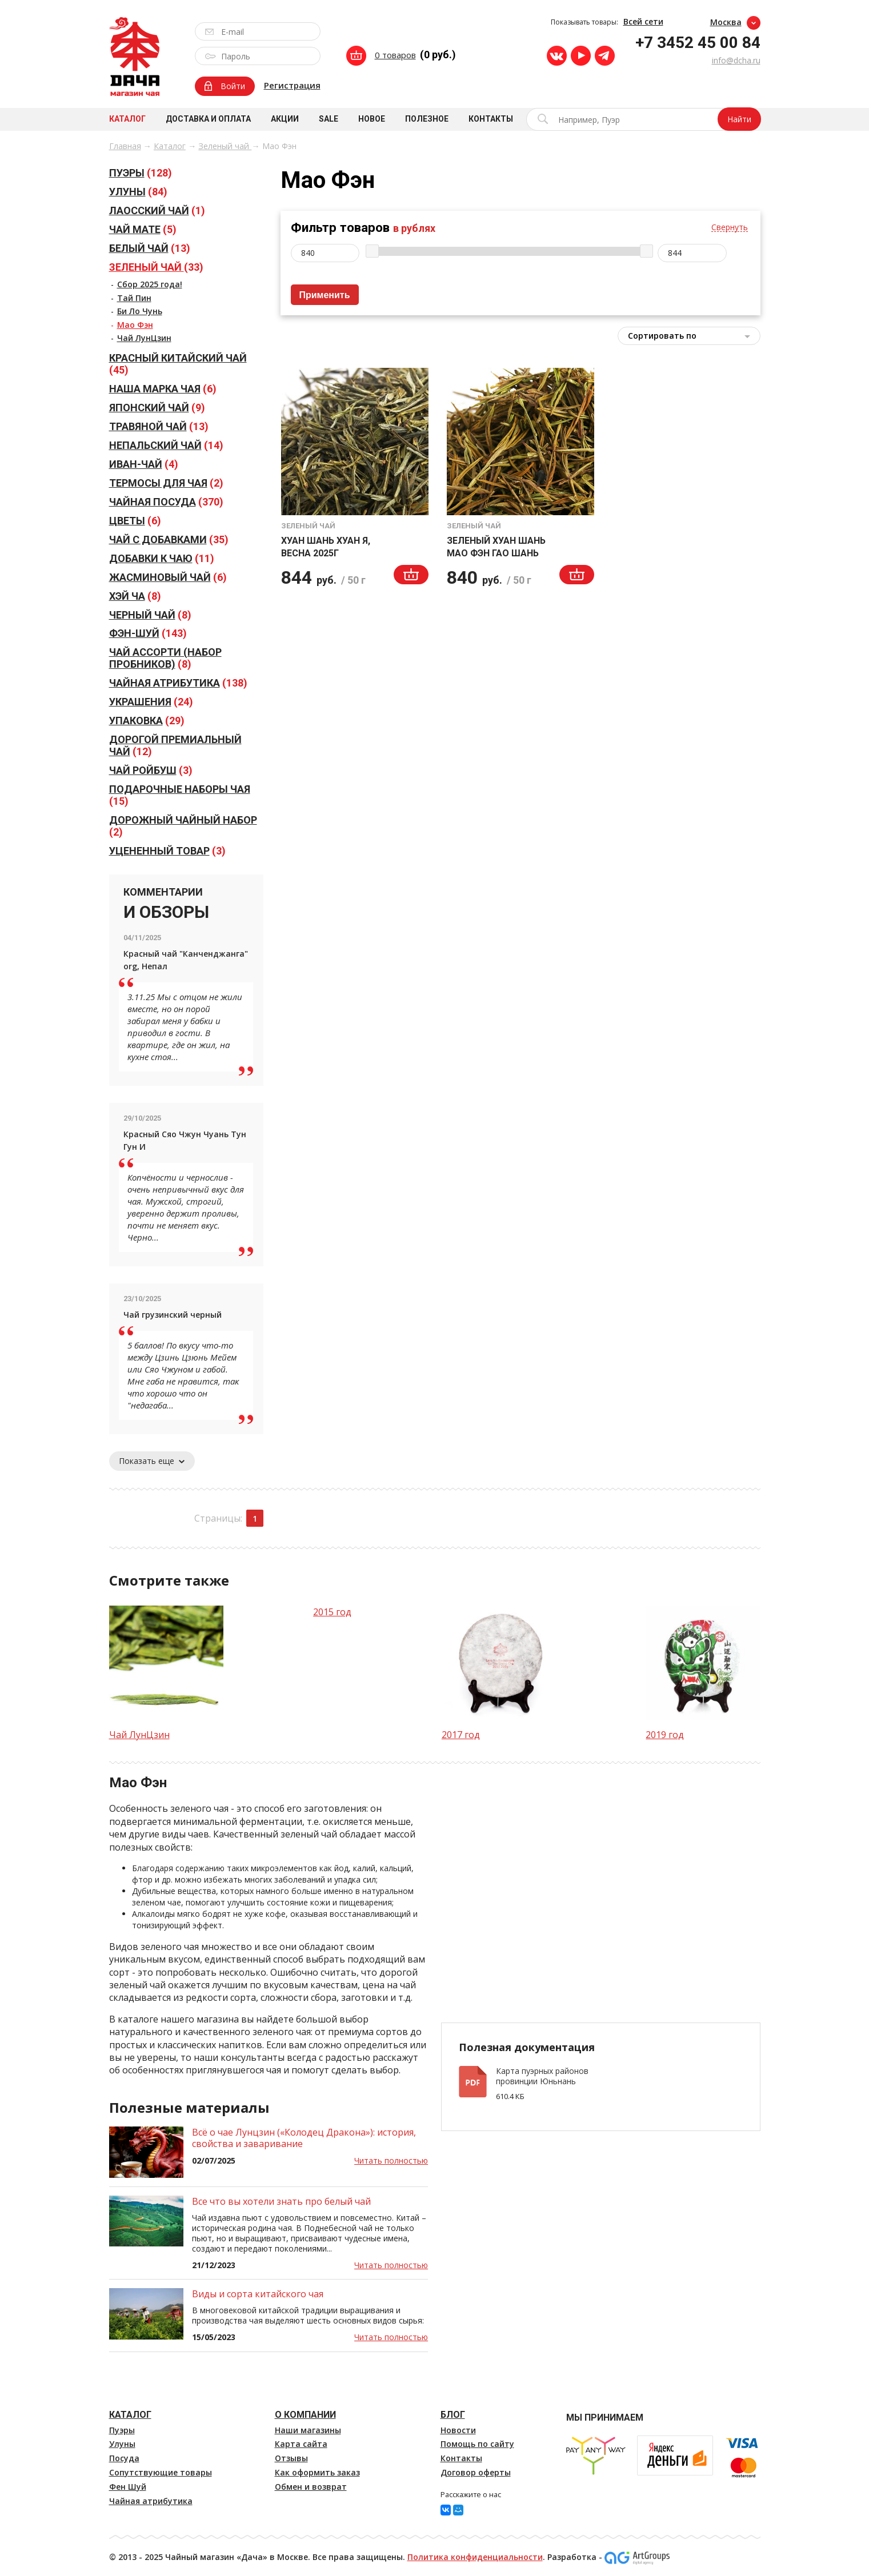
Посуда (124, 2458)
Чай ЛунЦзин (144, 337)
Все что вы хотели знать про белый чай (281, 2201)
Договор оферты (475, 2472)
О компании (305, 2414)
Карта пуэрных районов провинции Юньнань (542, 2076)
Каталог (127, 118)
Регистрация (292, 85)
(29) (147, 721)
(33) (156, 267)
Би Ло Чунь (139, 311)
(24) (151, 702)
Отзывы (291, 2458)
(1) (157, 210)
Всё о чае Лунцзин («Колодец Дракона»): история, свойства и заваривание (304, 2138)
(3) (151, 770)
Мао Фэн (135, 324)
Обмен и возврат (311, 2486)
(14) (166, 445)
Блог (452, 2414)
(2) (166, 483)
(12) (175, 745)
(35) (169, 539)
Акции (285, 118)
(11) (161, 558)
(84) (138, 192)
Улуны (122, 2443)
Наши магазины (308, 2430)
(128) (140, 173)
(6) (163, 389)
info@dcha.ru (736, 60)
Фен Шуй (127, 2486)
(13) (149, 248)
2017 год (461, 1734)
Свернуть (729, 227)
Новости (458, 2430)
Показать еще (152, 1460)
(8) (135, 596)
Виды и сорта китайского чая (257, 2294)
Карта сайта (301, 2443)
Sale (328, 118)
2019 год (665, 1734)
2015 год (332, 1612)
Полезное (426, 118)
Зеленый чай (224, 146)
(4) (143, 464)
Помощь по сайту (477, 2443)
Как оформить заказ (317, 2472)
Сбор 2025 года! (149, 284)
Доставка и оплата (208, 118)
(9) (157, 408)
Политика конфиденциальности (475, 2556)
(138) (178, 683)
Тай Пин (134, 297)
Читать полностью (391, 2160)
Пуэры (122, 2430)
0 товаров (395, 55)
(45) (178, 364)
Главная (125, 146)
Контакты (490, 118)
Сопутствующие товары (160, 2472)
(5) (143, 229)
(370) (166, 502)
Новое (371, 118)
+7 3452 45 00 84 (697, 42)
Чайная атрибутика (151, 2500)
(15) (179, 795)
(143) (148, 633)
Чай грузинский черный (172, 1314)
